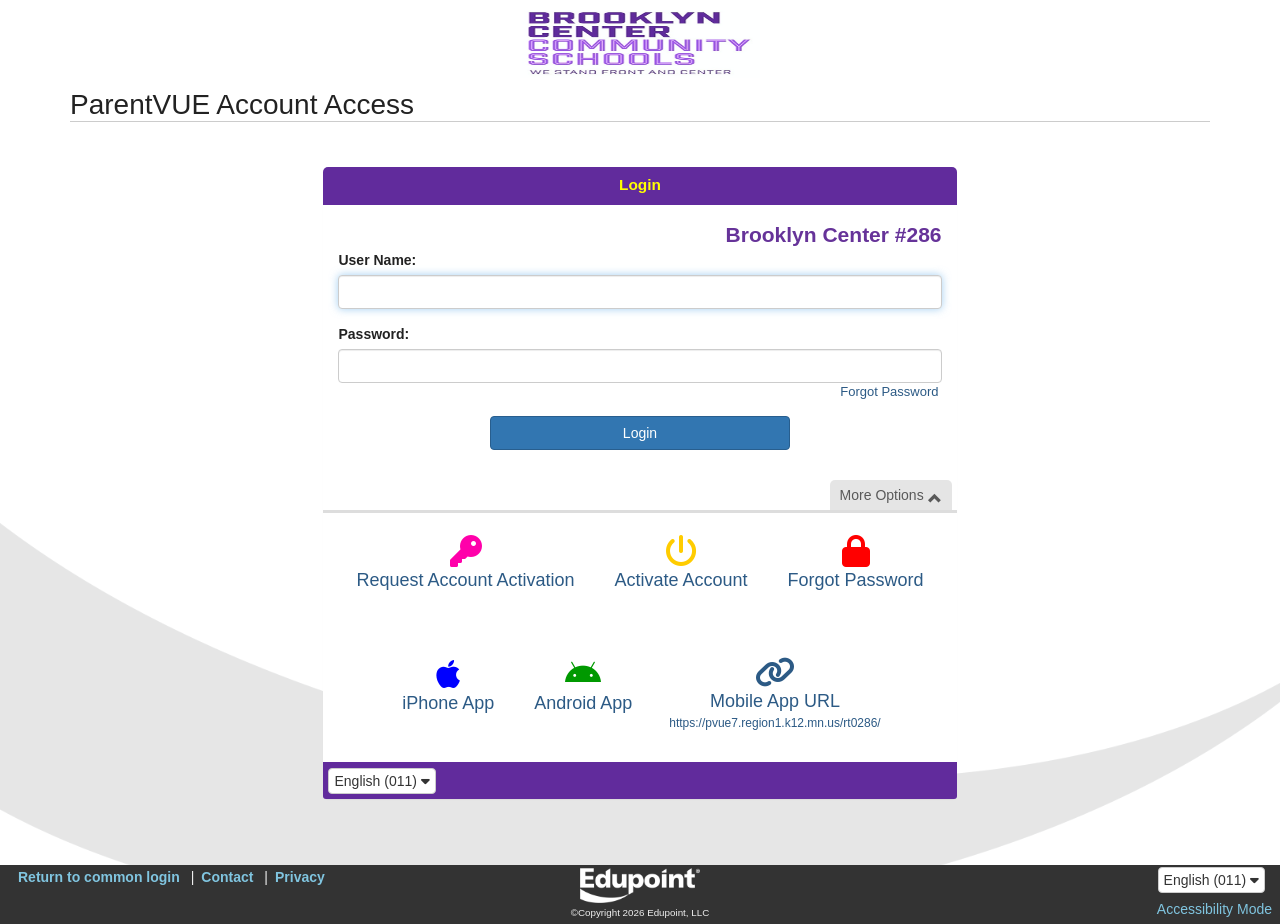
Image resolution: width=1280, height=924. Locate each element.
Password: (373, 334)
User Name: (377, 260)
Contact (227, 877)
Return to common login (99, 877)
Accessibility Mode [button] (1214, 909)
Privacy (300, 877)
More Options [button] (891, 495)
